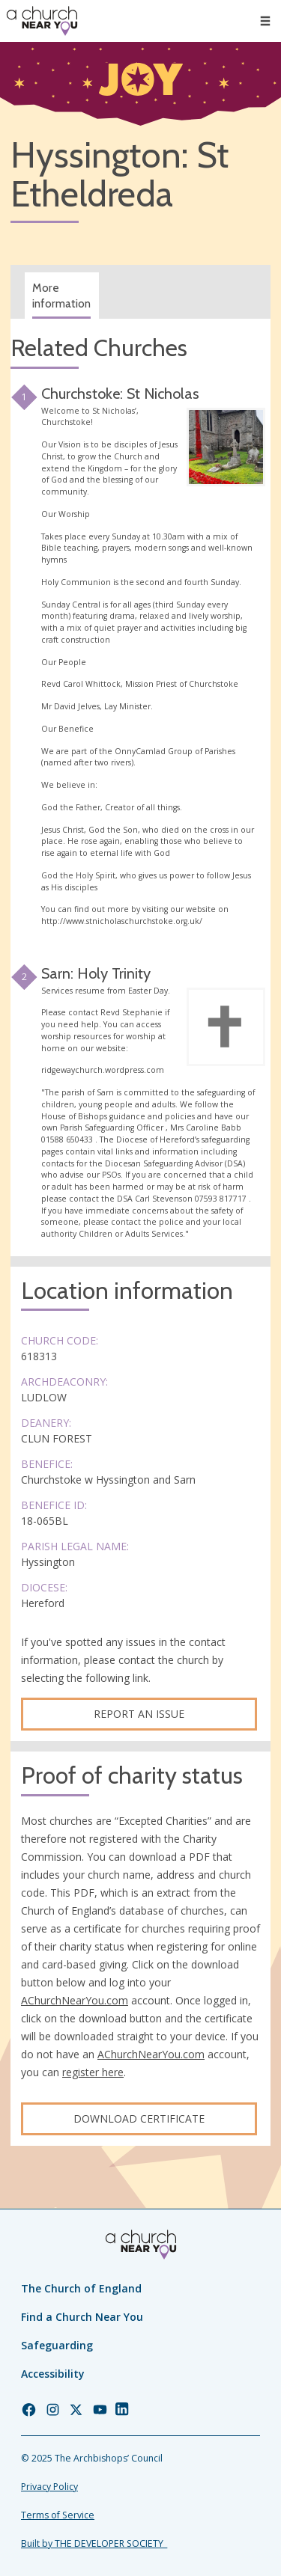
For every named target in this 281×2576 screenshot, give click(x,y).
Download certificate (139, 2118)
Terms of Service (57, 2515)
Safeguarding (57, 2345)
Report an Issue (139, 1714)
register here (93, 2072)
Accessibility (53, 2374)
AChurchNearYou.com (74, 2000)
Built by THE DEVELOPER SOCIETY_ (94, 2543)
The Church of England (81, 2288)
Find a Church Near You (82, 2317)
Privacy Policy (49, 2486)
